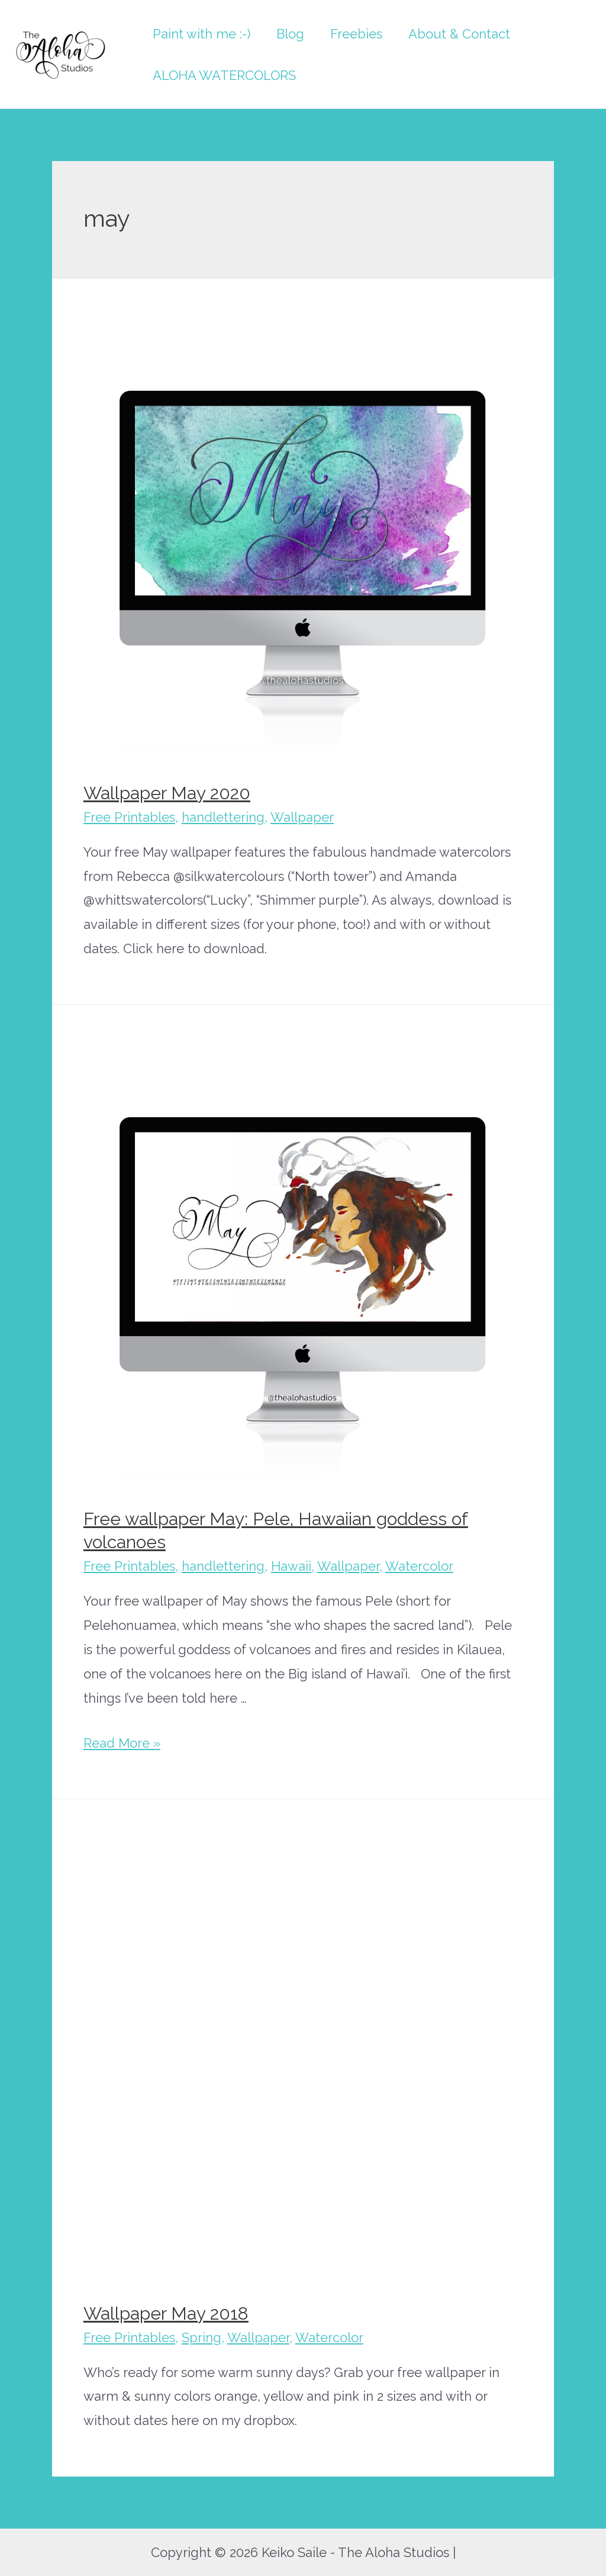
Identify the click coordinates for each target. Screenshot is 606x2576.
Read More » (121, 1743)
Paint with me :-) (201, 33)
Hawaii (291, 1566)
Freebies (356, 33)
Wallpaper (302, 817)
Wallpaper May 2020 (166, 793)
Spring (201, 2337)
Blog (290, 33)
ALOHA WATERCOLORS (224, 75)
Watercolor (419, 1566)
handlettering (223, 817)
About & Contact (459, 33)
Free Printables (129, 817)
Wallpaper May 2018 (166, 2313)
